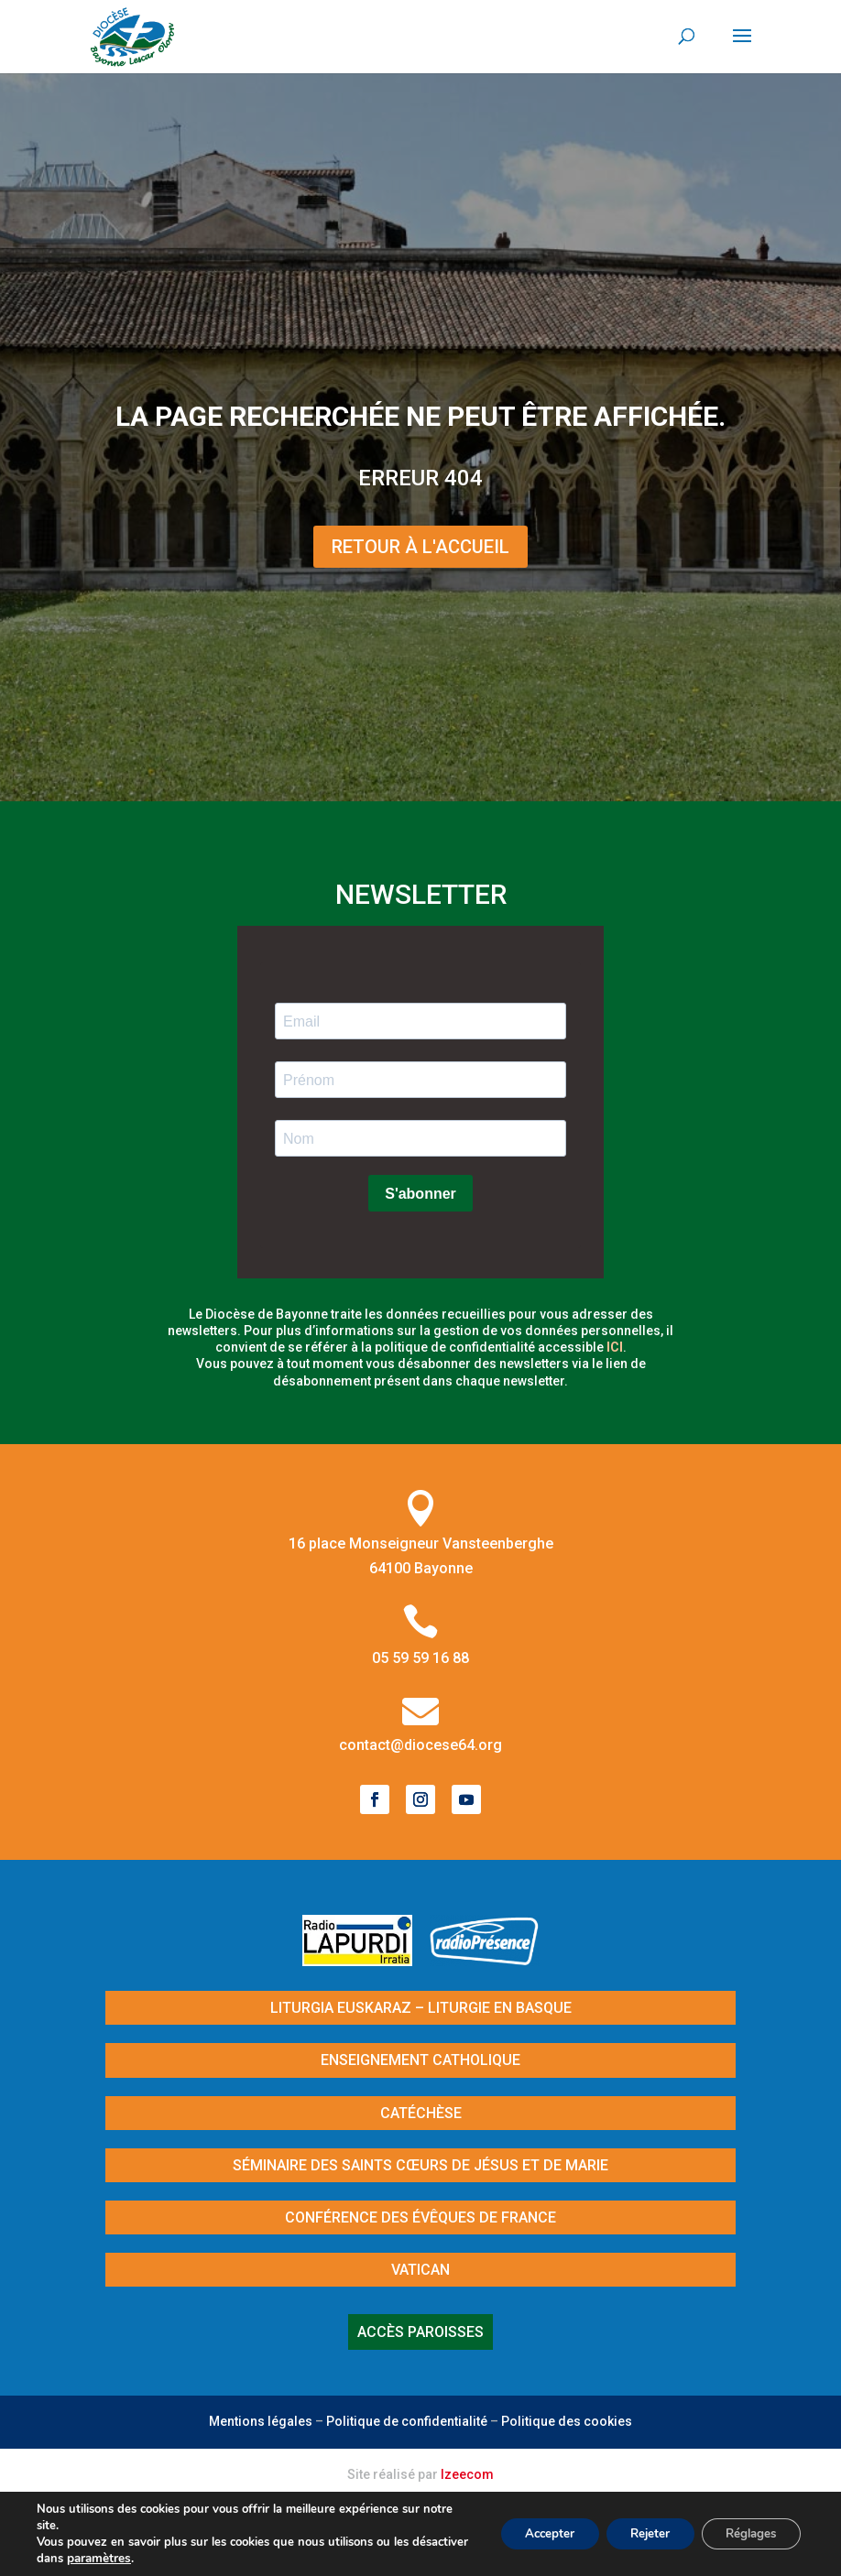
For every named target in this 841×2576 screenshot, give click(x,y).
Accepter (527, 2533)
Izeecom (467, 2474)
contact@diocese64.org (420, 1745)
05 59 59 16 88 (420, 1658)
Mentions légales (260, 2421)
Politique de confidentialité (406, 2421)
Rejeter (636, 2533)
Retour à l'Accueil (420, 547)
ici (614, 1347)
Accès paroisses (420, 2332)
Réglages (746, 2533)
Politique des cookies (566, 2421)
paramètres (157, 2558)
